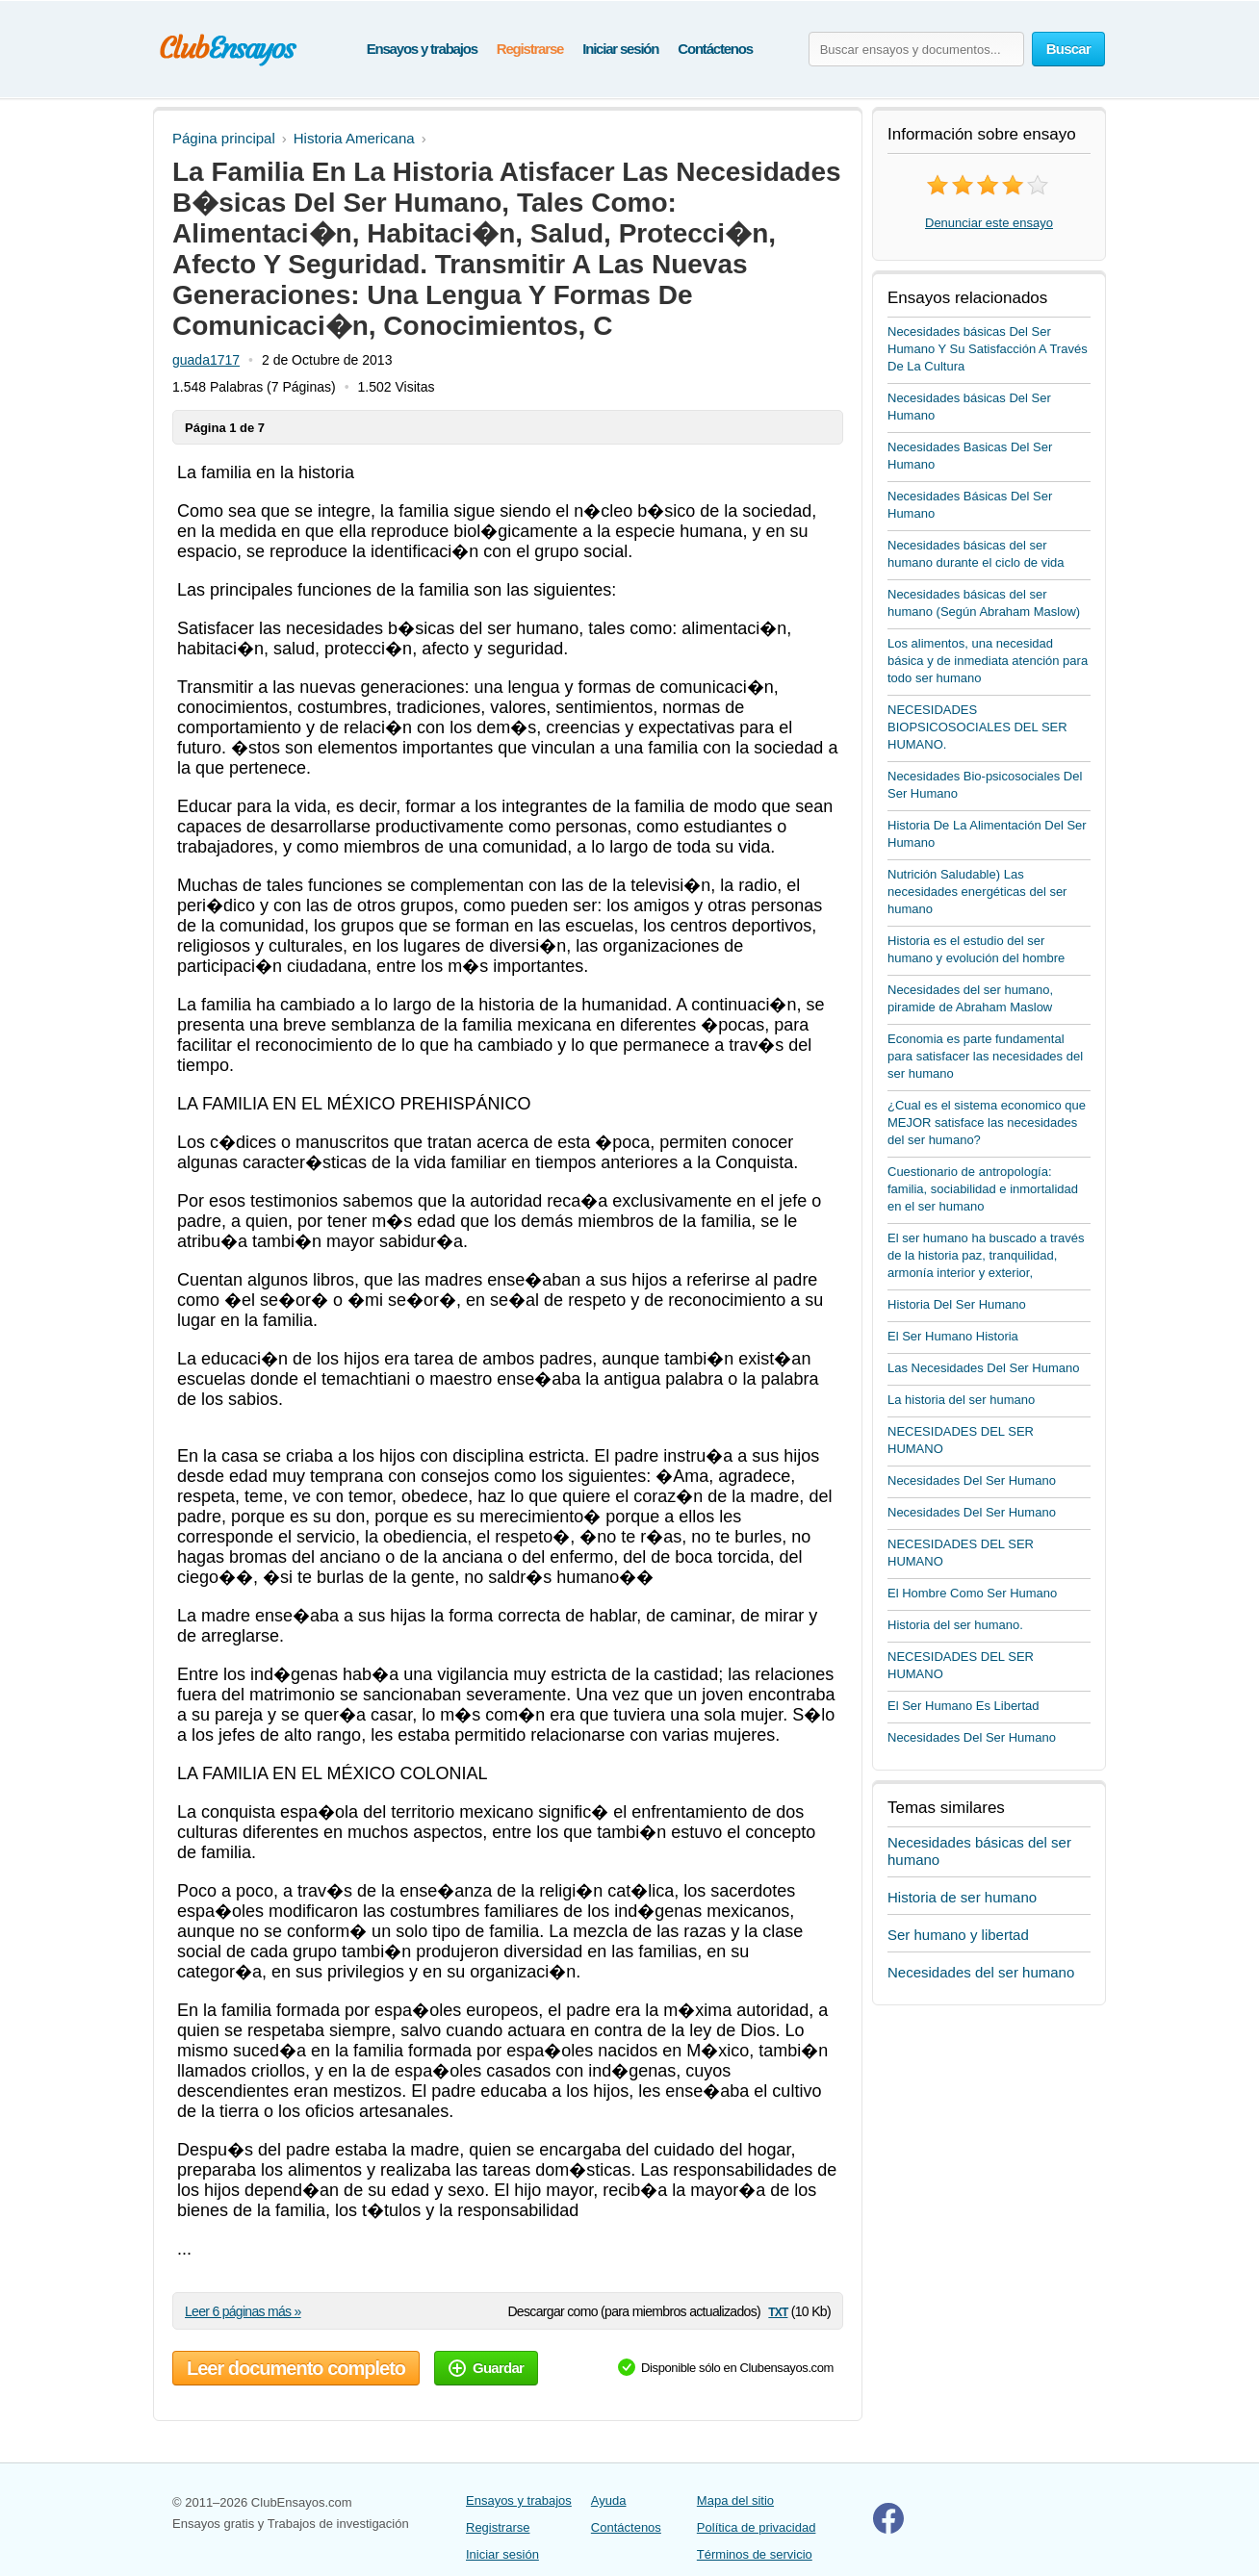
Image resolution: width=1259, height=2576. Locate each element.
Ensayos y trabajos (422, 48)
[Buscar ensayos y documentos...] (916, 49)
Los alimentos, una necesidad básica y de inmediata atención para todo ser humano (987, 660)
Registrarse (530, 48)
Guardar (486, 2368)
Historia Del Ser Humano (956, 1304)
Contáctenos (715, 48)
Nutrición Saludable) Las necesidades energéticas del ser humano (976, 891)
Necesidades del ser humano (980, 1972)
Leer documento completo (296, 2368)
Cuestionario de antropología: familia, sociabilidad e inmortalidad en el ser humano (982, 1188)
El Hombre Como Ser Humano (972, 1593)
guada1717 (206, 360)
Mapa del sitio (735, 2500)
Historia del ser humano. (955, 1625)
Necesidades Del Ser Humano (971, 1480)
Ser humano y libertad (958, 1934)
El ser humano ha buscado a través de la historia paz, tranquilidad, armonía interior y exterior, (986, 1255)
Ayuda (609, 2500)
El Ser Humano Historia (952, 1336)
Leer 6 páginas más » (243, 2311)
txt (777, 2311)
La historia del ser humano (961, 1399)
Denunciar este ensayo (989, 223)
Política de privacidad (756, 2527)
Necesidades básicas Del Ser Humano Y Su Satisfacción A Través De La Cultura (987, 348)
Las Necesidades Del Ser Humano (983, 1368)
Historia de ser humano (962, 1897)
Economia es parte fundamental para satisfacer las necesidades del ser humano (985, 1056)
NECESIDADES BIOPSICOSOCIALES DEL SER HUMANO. (977, 727)
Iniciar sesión (620, 48)
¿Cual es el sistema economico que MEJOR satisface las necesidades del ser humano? (986, 1122)
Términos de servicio (754, 2554)
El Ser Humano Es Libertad (963, 1705)
